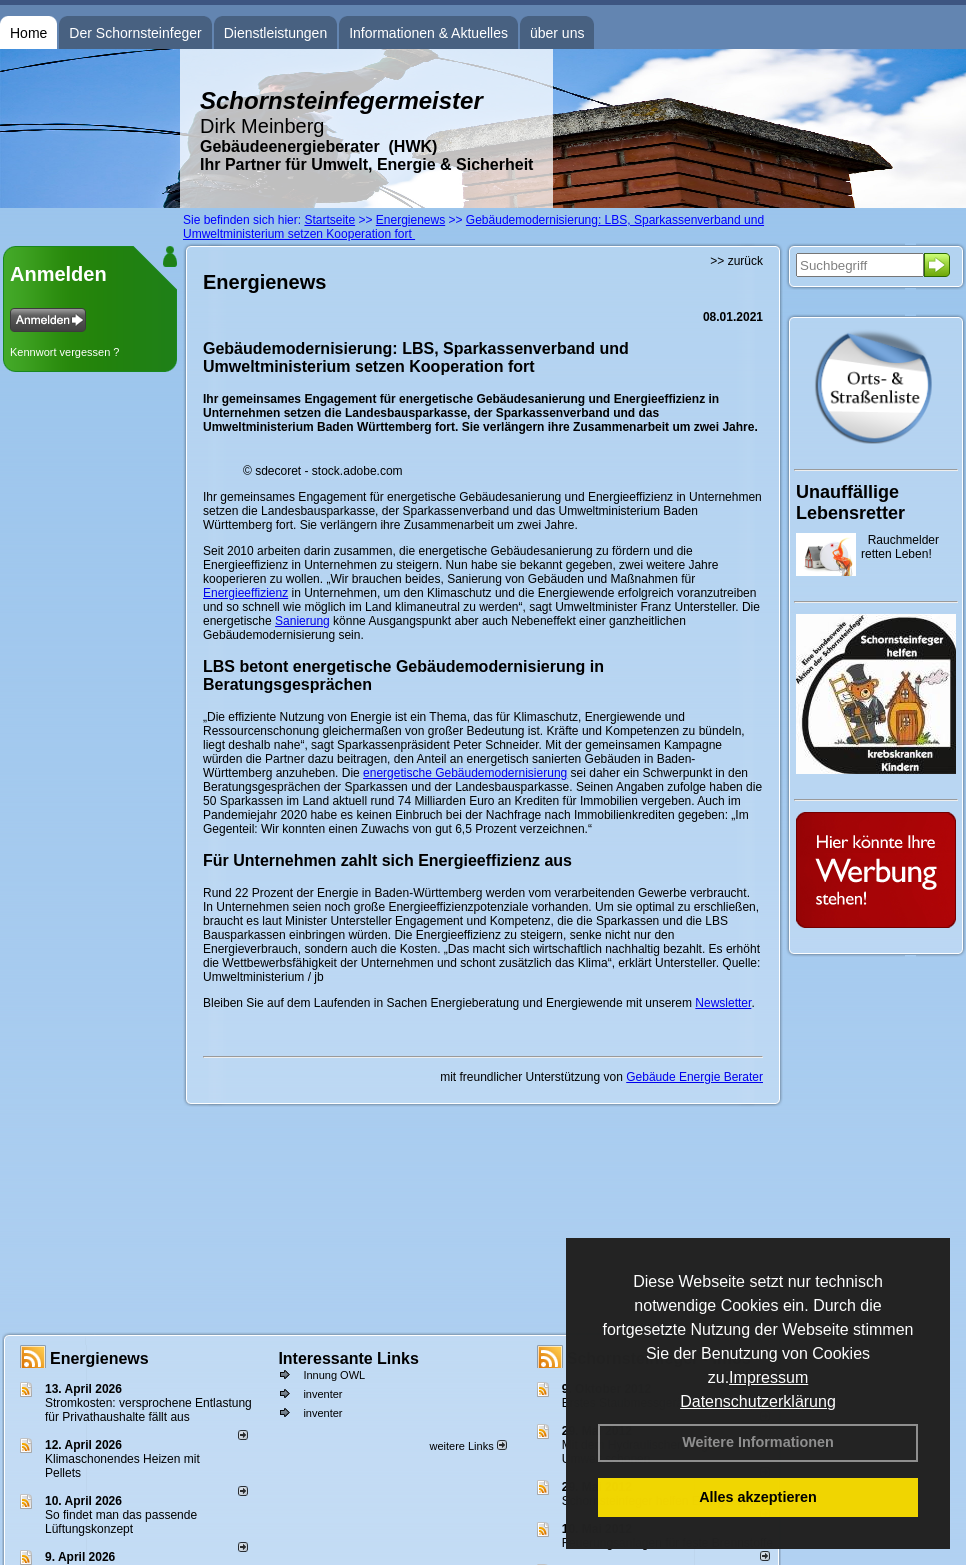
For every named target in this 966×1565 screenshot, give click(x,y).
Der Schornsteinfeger (135, 33)
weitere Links (467, 1446)
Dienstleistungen (276, 33)
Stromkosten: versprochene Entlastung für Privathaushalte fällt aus (148, 1410)
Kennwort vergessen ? (64, 352)
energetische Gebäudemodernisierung (465, 773)
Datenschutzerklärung (758, 1401)
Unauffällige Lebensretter (850, 502)
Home (28, 33)
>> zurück (736, 261)
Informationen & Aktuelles (428, 33)
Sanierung (302, 621)
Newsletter (723, 1003)
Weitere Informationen (758, 1442)
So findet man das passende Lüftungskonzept (121, 1522)
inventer (322, 1394)
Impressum (768, 1377)
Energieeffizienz (245, 593)
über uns (557, 33)
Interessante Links (348, 1358)
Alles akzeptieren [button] (758, 1497)
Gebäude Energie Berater (694, 1077)
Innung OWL (334, 1375)
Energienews (99, 1358)
